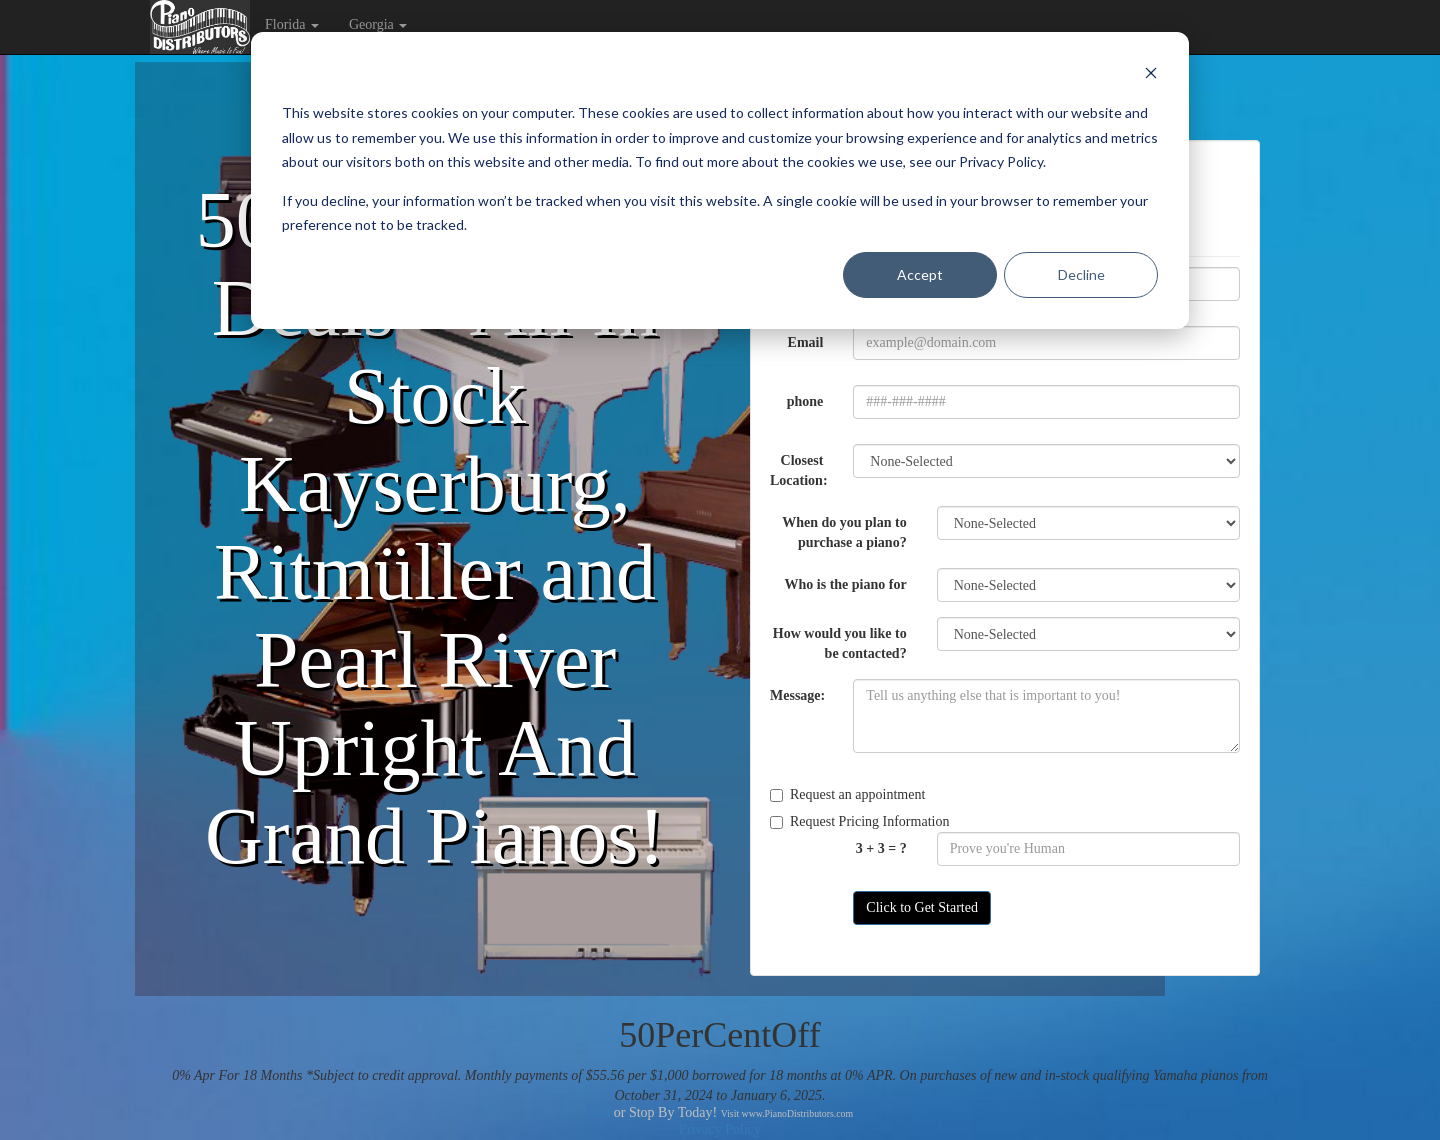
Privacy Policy (720, 1129)
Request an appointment (847, 794)
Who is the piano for (846, 584)
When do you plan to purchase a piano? (844, 532)
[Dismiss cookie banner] (1151, 75)
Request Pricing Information (859, 821)
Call (598, 1112)
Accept (920, 274)
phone (805, 401)
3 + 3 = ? (881, 848)
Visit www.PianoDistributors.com (787, 1113)
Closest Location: (799, 470)
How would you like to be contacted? (840, 643)
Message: (797, 695)
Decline (1081, 274)
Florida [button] (292, 24)
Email (806, 342)
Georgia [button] (378, 24)
